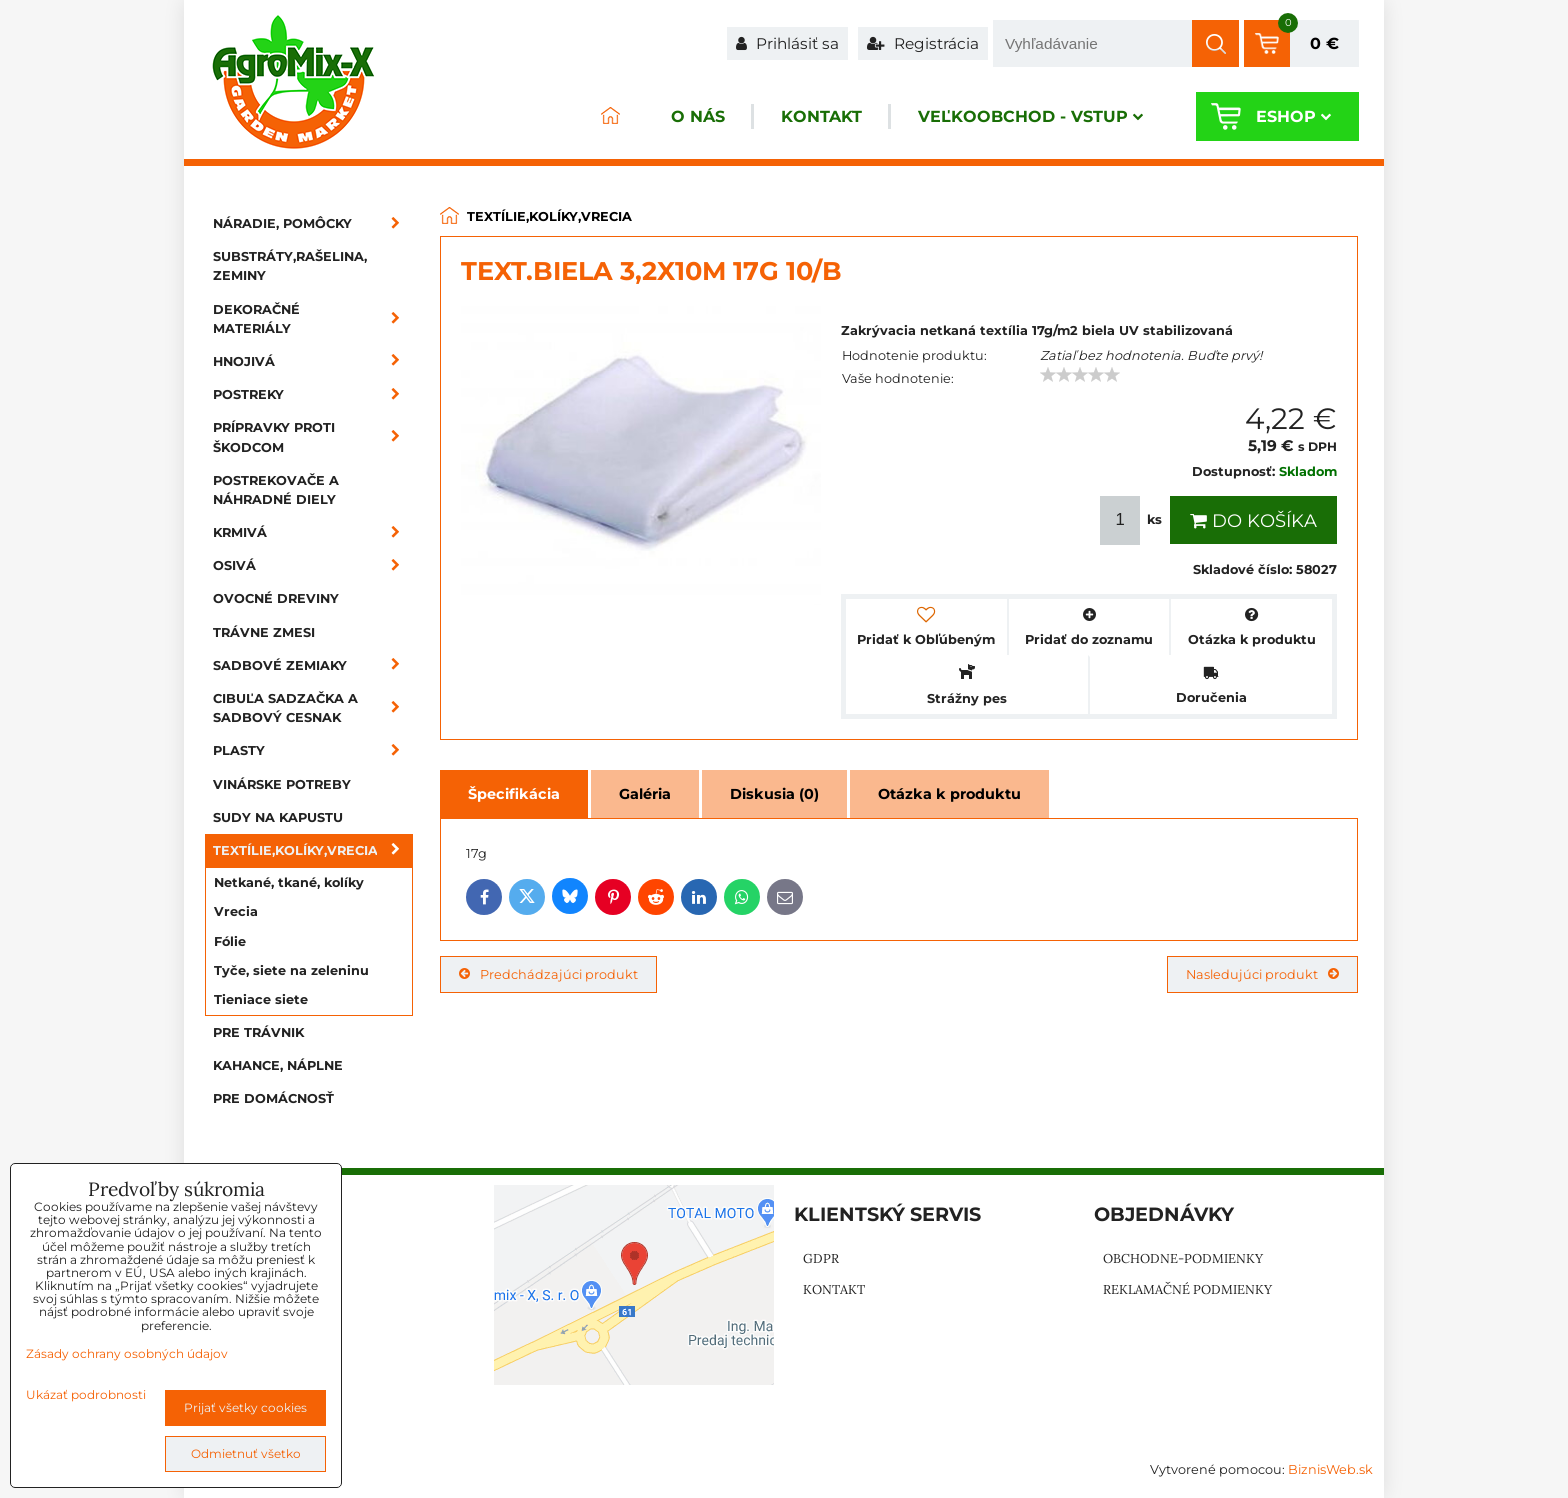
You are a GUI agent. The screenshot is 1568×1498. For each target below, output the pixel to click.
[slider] (1080, 375)
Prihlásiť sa (787, 43)
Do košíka (1253, 521)
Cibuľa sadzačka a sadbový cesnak (313, 708)
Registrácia (923, 43)
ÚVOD (610, 116)
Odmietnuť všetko (246, 1453)
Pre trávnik (258, 1032)
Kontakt (821, 116)
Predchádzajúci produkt (548, 974)
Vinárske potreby (282, 784)
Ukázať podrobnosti (86, 1394)
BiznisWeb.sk (1330, 1469)
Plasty (313, 750)
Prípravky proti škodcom (313, 437)
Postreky (313, 394)
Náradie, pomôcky (313, 223)
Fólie (230, 941)
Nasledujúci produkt (1262, 974)
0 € (1324, 43)
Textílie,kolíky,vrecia (313, 850)
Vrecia (236, 911)
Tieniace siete (261, 999)
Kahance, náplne (278, 1065)
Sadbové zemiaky (313, 665)
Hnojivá (313, 361)
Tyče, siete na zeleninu (291, 970)
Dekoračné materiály (313, 319)
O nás (698, 116)
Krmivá (313, 532)
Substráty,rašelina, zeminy (290, 266)
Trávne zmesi (264, 632)
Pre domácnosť (273, 1098)
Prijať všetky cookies (245, 1407)
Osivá (313, 565)
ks (1133, 520)
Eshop (1293, 116)
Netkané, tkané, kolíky (289, 882)
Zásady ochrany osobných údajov (127, 1353)
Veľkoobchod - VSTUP (1030, 116)
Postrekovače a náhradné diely (276, 490)
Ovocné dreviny (276, 598)
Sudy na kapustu (278, 817)
